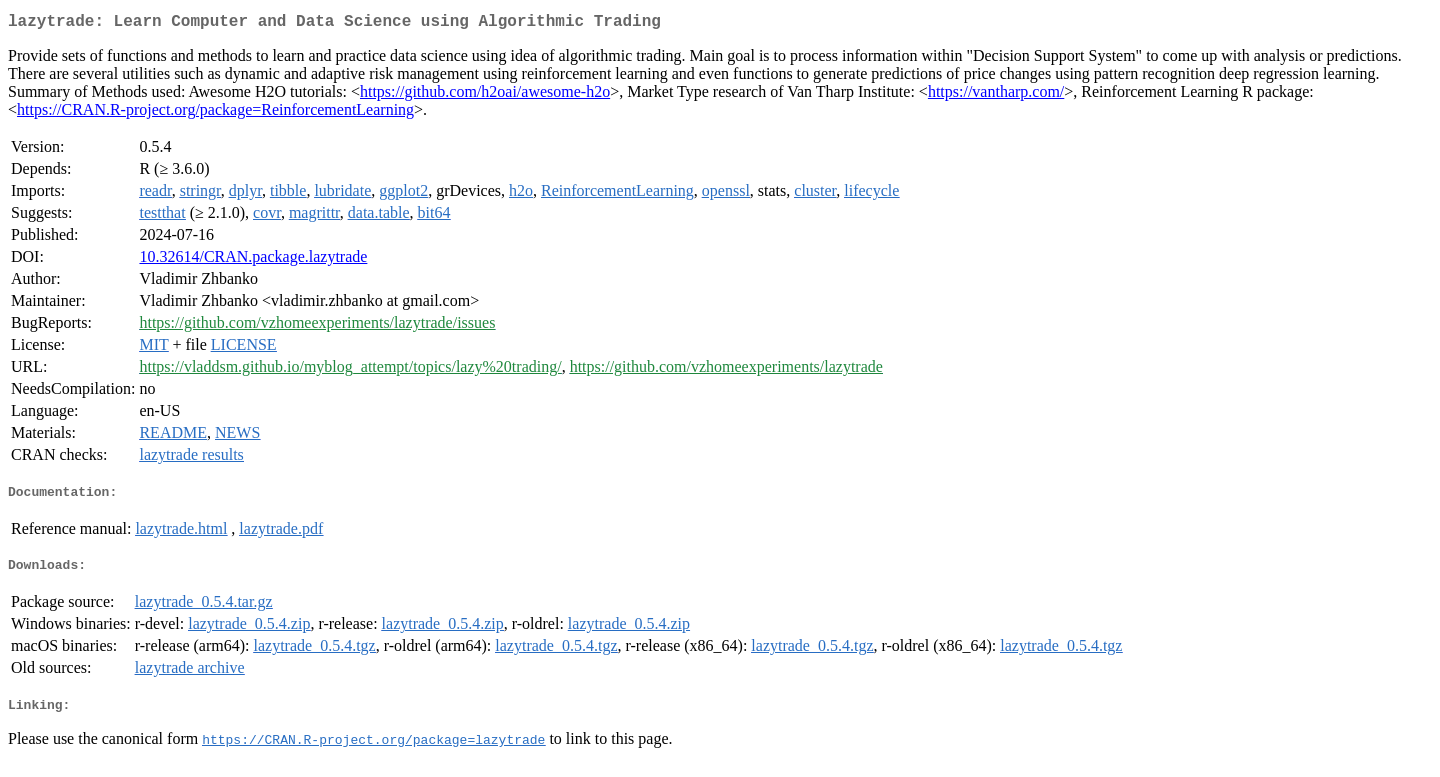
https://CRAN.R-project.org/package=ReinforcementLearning (215, 113)
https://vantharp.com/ (996, 95)
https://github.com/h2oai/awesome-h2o (485, 95)
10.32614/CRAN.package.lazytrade (253, 260)
